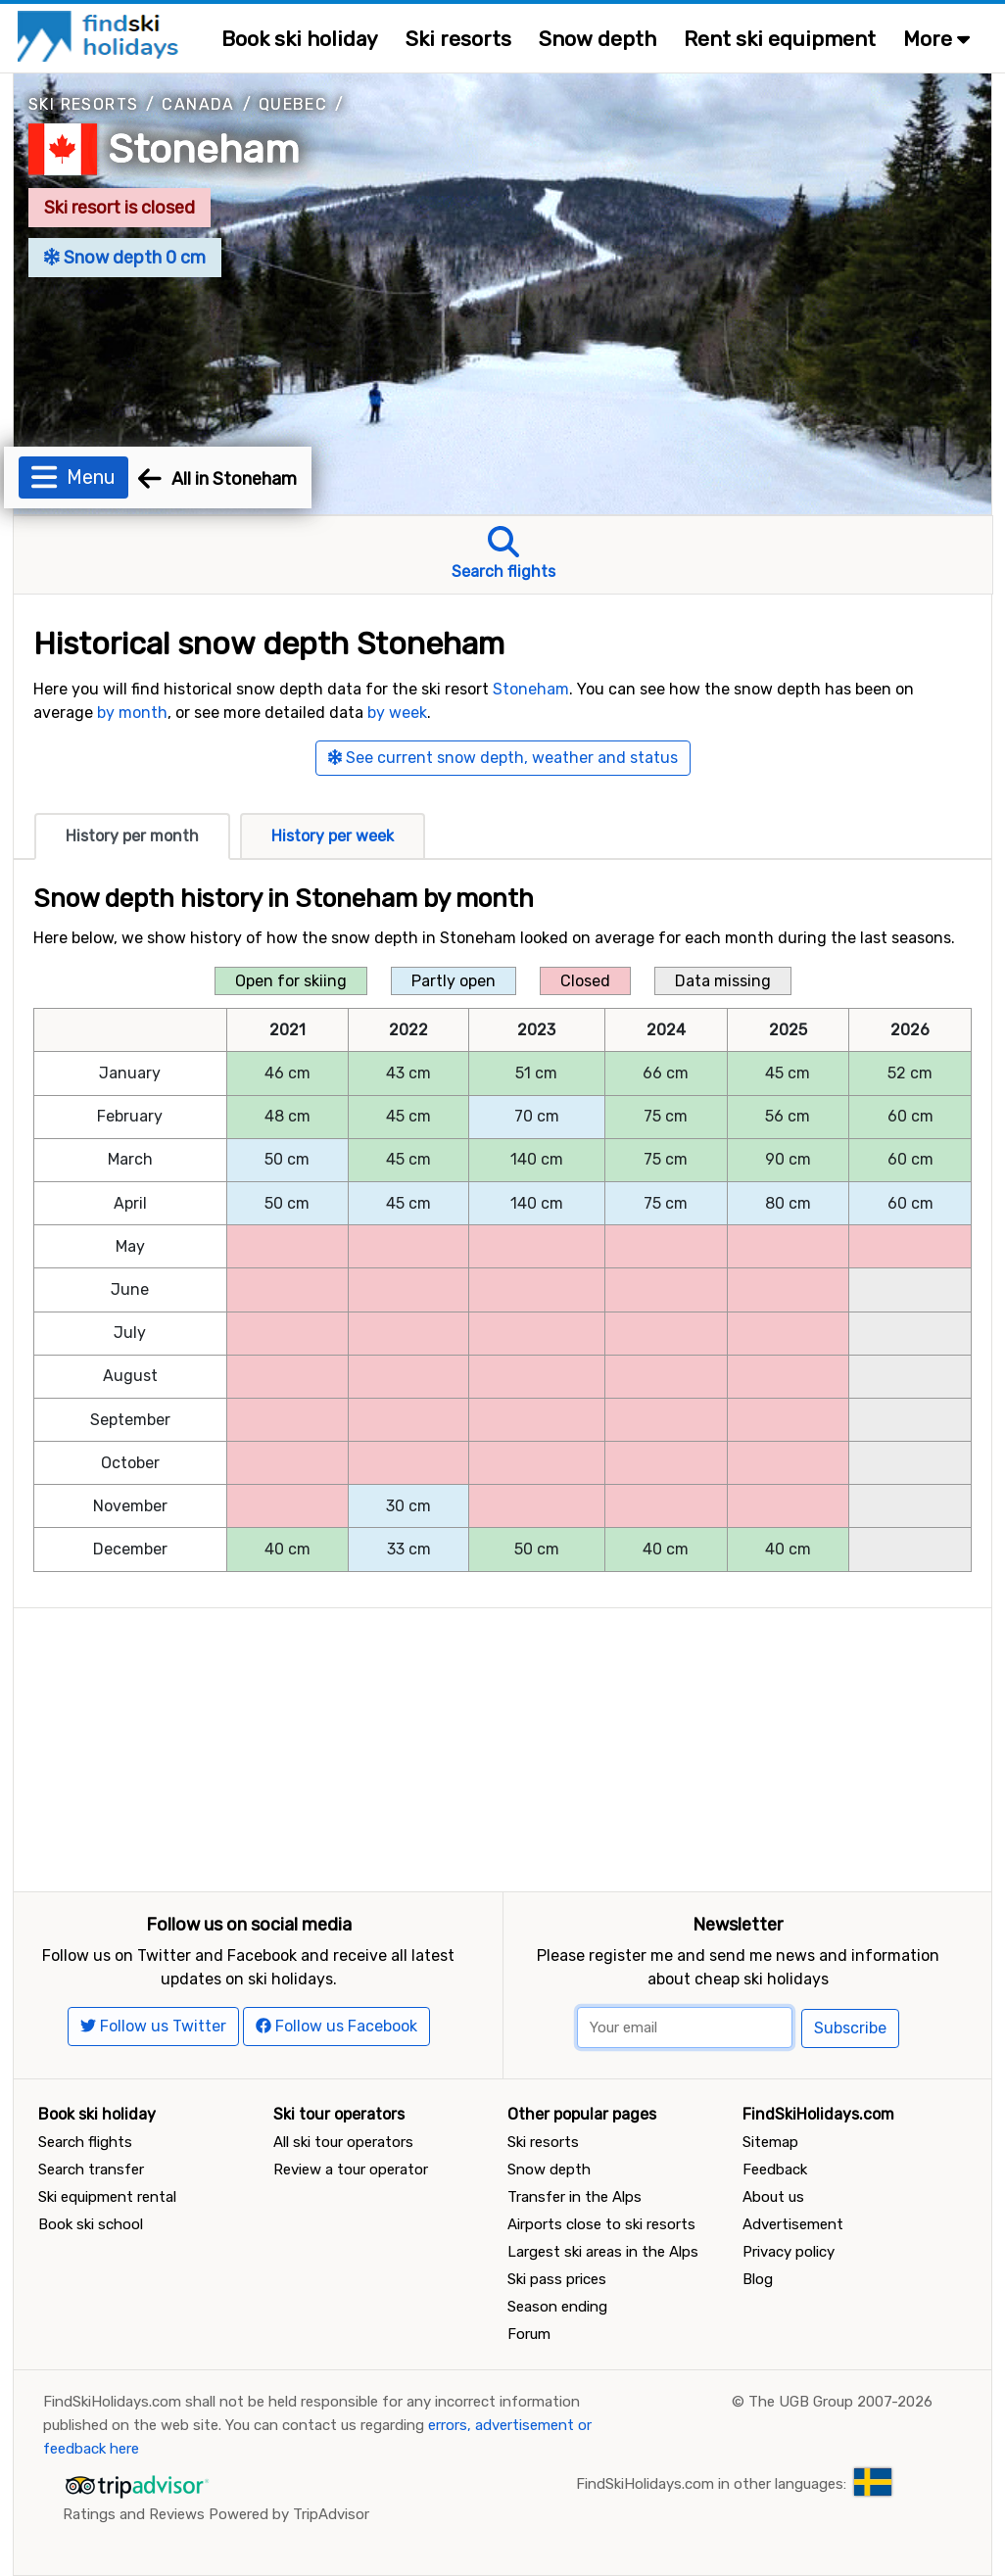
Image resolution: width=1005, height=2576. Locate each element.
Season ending (557, 2306)
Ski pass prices (556, 2279)
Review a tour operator (350, 2169)
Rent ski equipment (780, 38)
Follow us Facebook (336, 2026)
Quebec (293, 104)
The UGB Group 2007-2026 (840, 2401)
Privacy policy (788, 2252)
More (936, 38)
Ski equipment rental (107, 2197)
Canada (198, 104)
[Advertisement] (502, 1745)
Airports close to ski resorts (601, 2224)
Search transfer (91, 2169)
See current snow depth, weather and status (503, 757)
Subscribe (850, 2028)
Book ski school (90, 2224)
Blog (757, 2279)
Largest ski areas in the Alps (602, 2252)
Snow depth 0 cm (125, 257)
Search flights (85, 2142)
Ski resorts (458, 38)
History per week (332, 836)
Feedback (774, 2169)
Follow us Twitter (153, 2026)
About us (773, 2197)
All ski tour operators (343, 2142)
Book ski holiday (299, 38)
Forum (528, 2334)
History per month (132, 836)
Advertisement (792, 2224)
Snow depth (597, 38)
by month (132, 712)
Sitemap (770, 2142)
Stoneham (204, 149)
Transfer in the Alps (574, 2197)
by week (397, 712)
